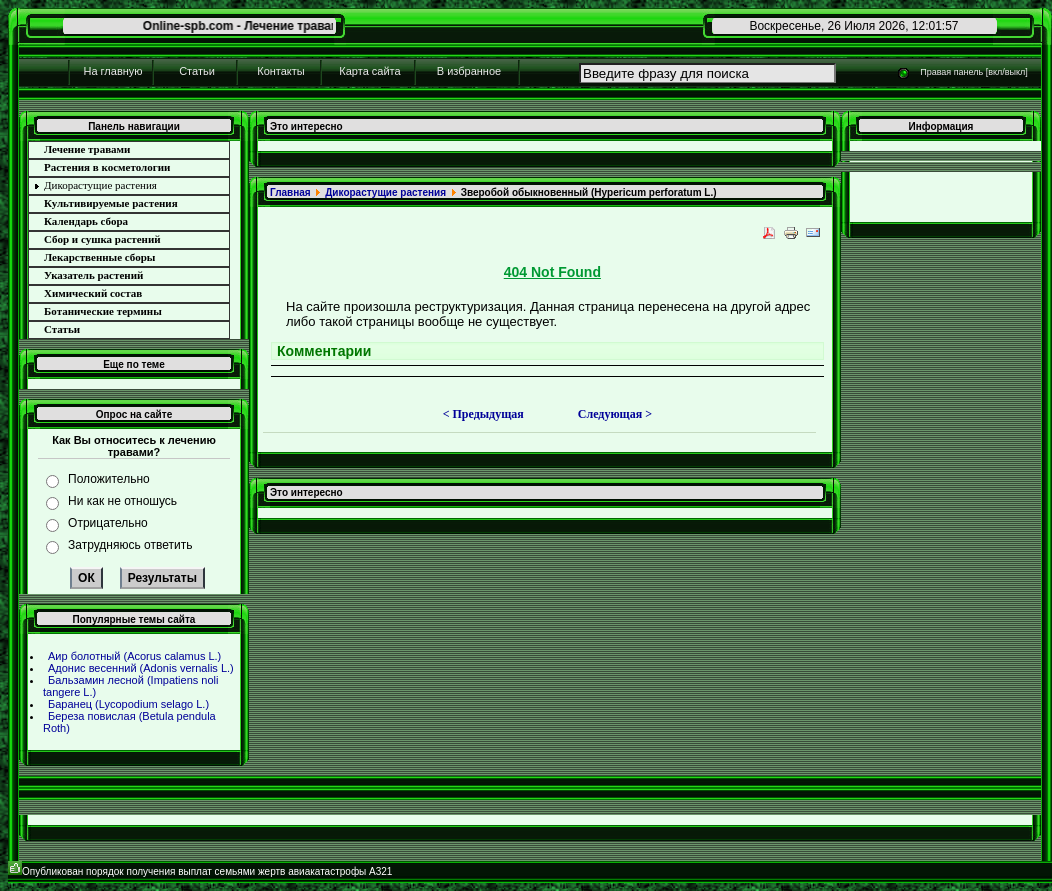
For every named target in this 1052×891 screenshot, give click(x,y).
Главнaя (290, 192)
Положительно (109, 479)
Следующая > (615, 414)
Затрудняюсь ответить (130, 545)
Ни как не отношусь (122, 501)
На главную (112, 71)
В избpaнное (469, 71)
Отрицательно (108, 523)
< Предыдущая (483, 414)
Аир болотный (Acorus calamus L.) (134, 656)
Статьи (197, 71)
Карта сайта (369, 71)
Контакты (281, 71)
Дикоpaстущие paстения (385, 192)
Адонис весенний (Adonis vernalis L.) (141, 668)
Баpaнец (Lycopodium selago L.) (128, 704)
